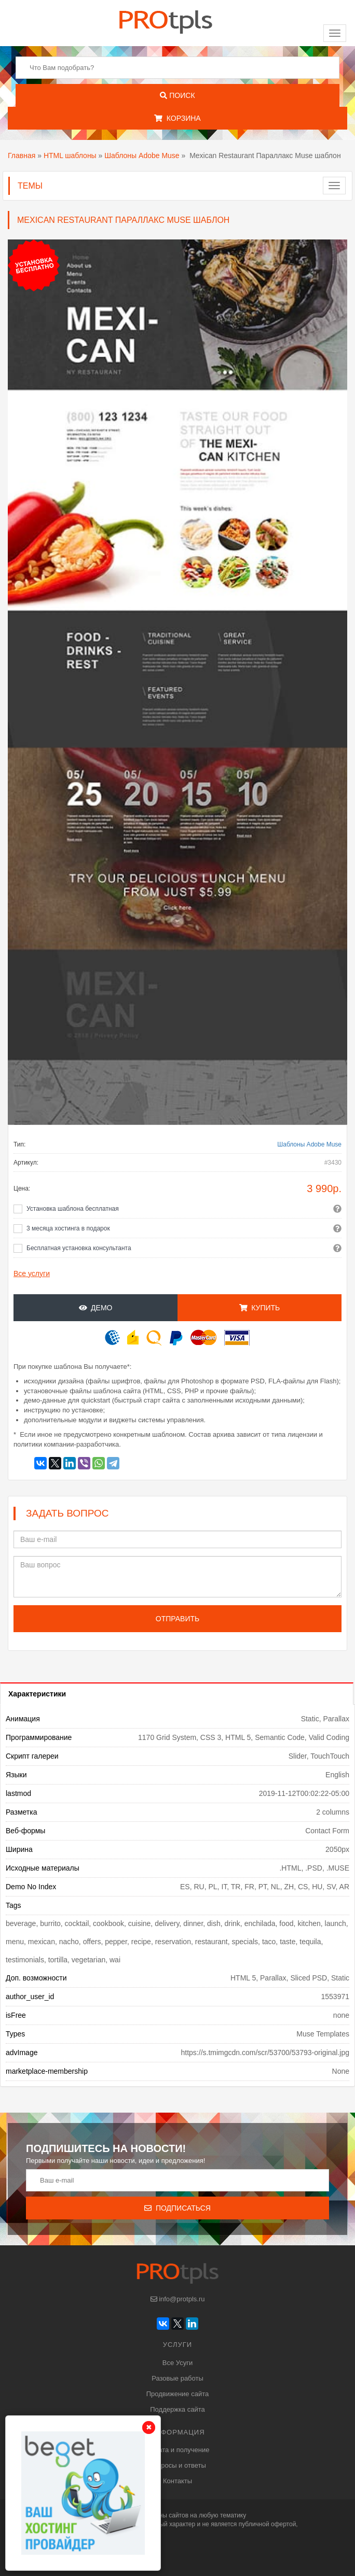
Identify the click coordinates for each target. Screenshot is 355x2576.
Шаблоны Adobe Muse (141, 155)
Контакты (177, 2481)
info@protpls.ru (178, 2299)
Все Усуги (177, 2363)
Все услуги (31, 1273)
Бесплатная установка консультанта (78, 1248)
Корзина (177, 118)
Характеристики (37, 1694)
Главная (21, 155)
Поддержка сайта (177, 2409)
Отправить (177, 1619)
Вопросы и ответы (177, 2465)
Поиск (177, 95)
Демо (96, 1308)
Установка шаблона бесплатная (72, 1208)
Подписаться (177, 2208)
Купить (259, 1308)
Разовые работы (177, 2378)
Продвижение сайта (177, 2394)
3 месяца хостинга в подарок (68, 1228)
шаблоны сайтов (164, 2515)
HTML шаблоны (70, 155)
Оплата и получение (178, 2450)
